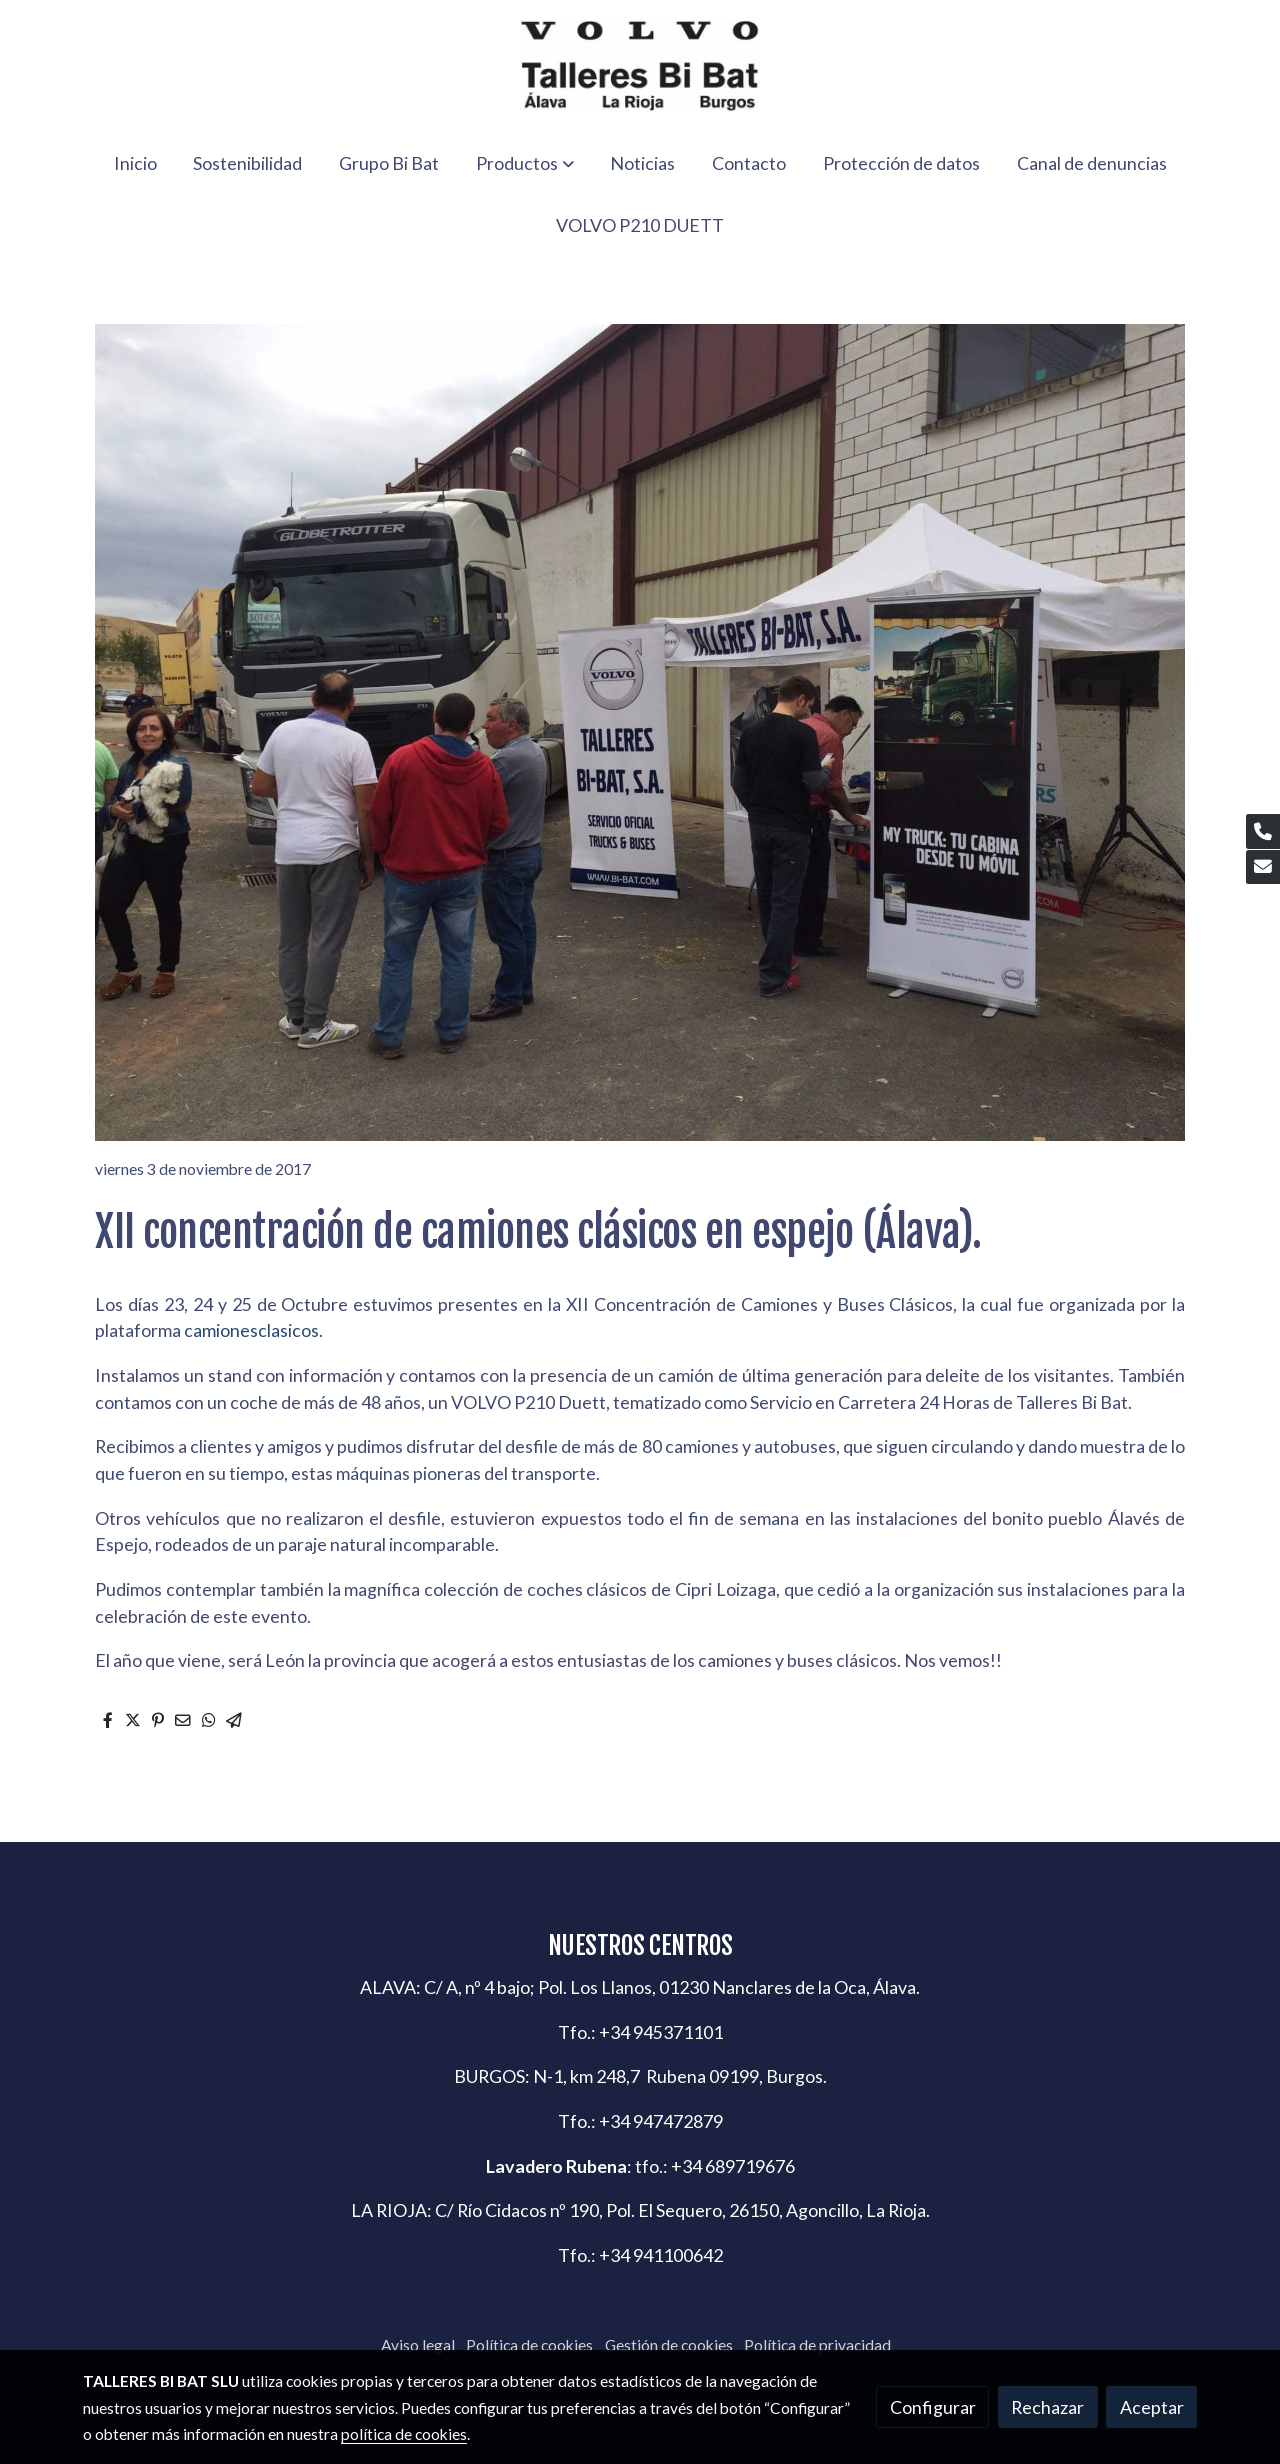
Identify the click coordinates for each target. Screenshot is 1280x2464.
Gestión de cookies (669, 2345)
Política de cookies (529, 2345)
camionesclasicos (251, 1330)
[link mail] (1263, 867)
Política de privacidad (817, 2345)
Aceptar (1152, 2407)
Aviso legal (418, 2345)
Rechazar (1047, 2407)
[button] (525, 163)
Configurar (933, 2407)
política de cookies (404, 2434)
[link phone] (1263, 831)
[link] (640, 66)
